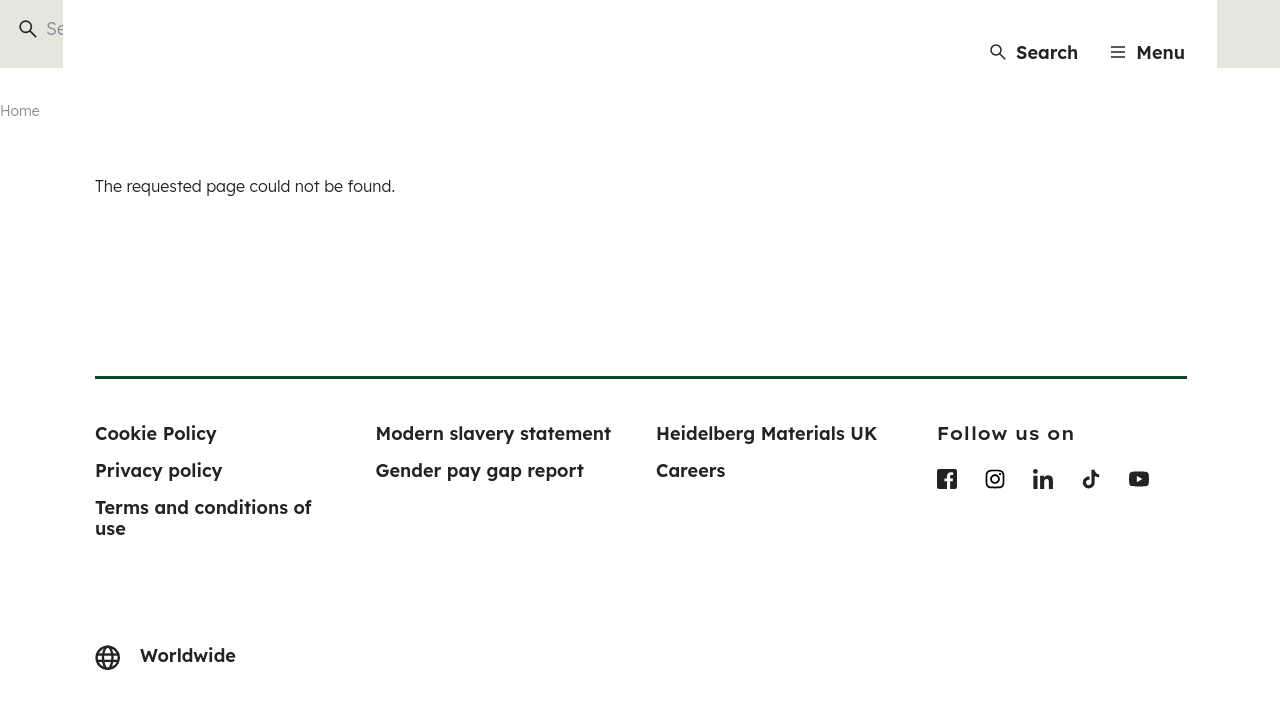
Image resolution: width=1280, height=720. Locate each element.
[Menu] (1147, 52)
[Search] (1034, 52)
